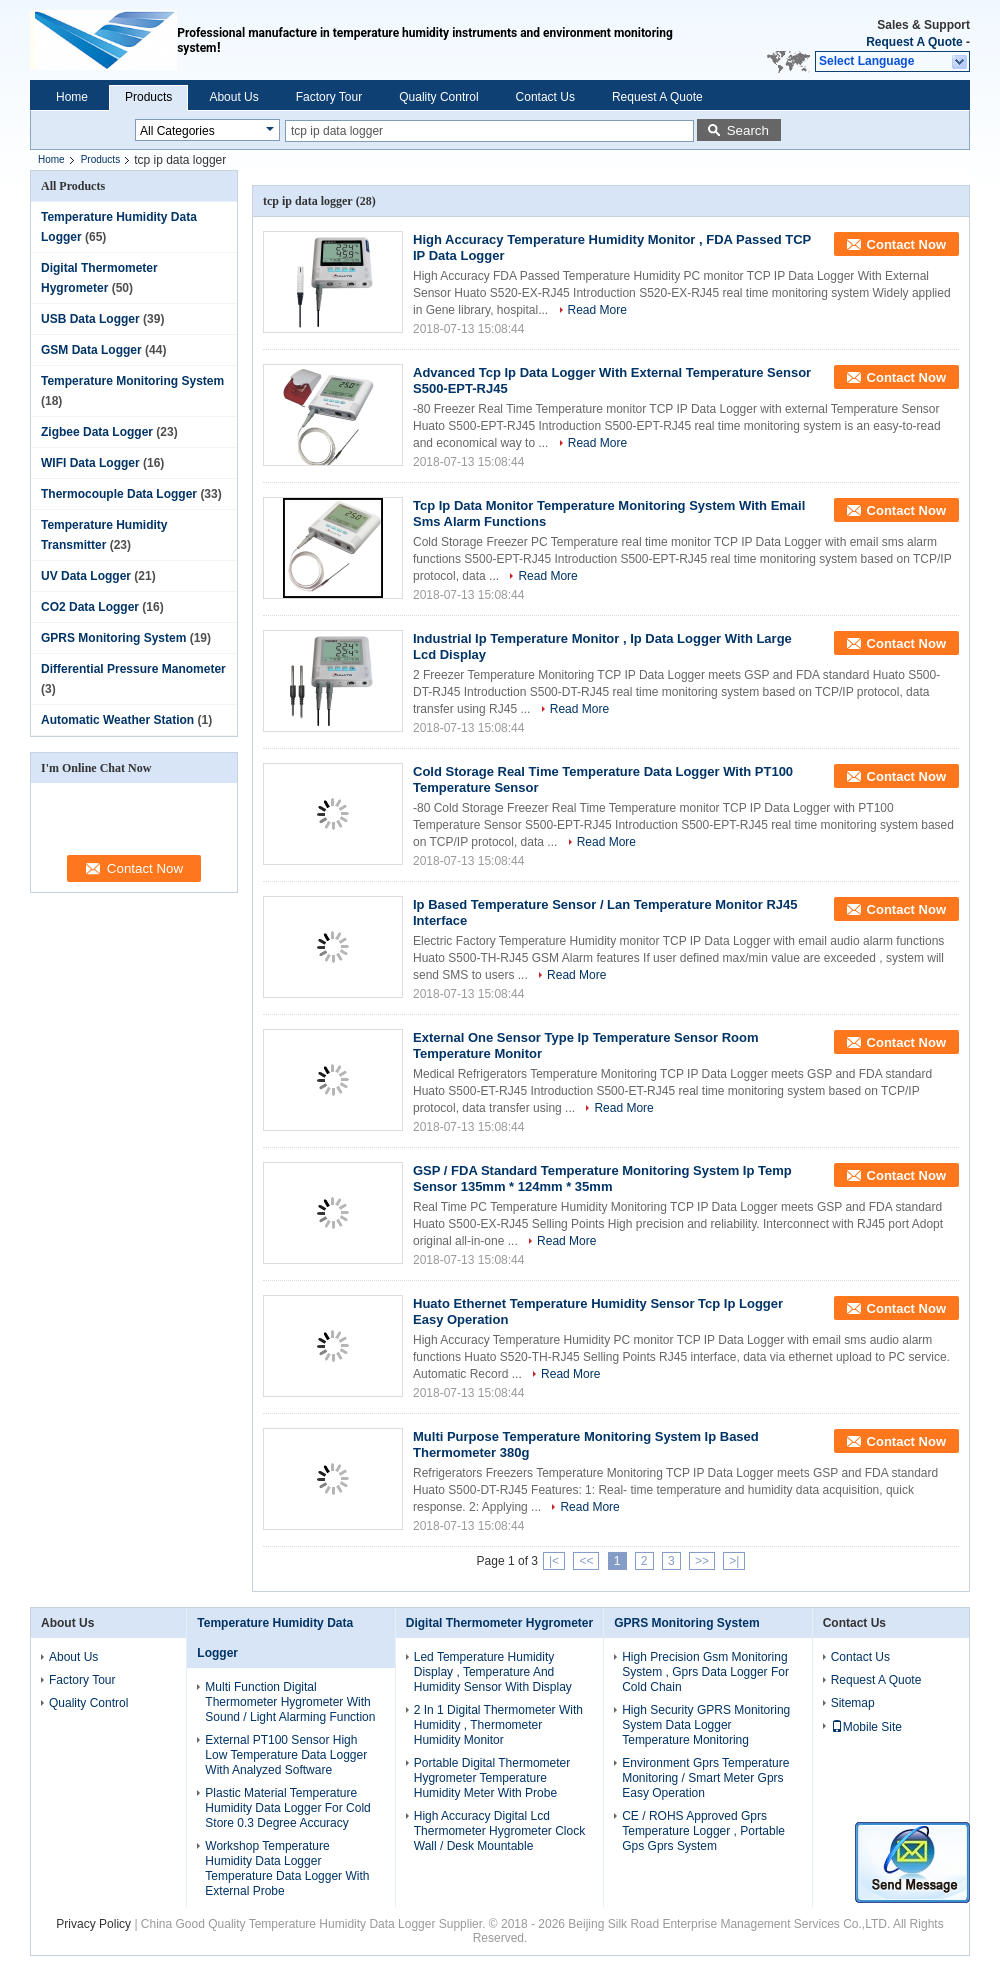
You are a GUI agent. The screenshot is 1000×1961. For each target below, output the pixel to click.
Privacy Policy (93, 1924)
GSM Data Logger (91, 350)
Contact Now (906, 244)
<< (586, 1561)
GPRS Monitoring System (113, 638)
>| (734, 1561)
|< (554, 1561)
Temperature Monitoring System (132, 381)
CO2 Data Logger (90, 607)
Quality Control (438, 97)
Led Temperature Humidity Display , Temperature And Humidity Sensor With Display (493, 1672)
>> (702, 1561)
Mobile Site (866, 1727)
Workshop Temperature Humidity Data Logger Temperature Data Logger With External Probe (287, 1868)
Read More (597, 310)
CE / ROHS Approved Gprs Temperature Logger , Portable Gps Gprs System (703, 1831)
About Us (233, 97)
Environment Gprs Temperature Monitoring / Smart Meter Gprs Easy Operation (705, 1778)
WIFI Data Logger (90, 463)
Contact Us (545, 97)
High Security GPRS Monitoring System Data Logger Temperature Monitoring (706, 1725)
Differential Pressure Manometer (133, 669)
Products (148, 97)
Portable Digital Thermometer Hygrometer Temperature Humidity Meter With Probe (492, 1778)
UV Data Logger (86, 576)
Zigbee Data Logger (97, 432)
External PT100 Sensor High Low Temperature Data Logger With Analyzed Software (286, 1755)
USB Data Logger (90, 319)
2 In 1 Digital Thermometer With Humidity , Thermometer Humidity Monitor (498, 1725)
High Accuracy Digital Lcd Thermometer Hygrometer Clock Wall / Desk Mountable (499, 1831)
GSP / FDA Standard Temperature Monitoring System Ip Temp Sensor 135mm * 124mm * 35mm (602, 1178)
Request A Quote (914, 42)
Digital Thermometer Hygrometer (499, 1623)
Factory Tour (329, 97)
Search (748, 130)
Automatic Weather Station (117, 720)
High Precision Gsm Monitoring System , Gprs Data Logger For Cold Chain (705, 1672)
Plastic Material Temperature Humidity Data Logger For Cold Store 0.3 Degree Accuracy (287, 1808)
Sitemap (853, 1703)
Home (72, 97)
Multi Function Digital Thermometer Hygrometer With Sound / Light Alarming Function (290, 1702)
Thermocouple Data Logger (119, 494)
